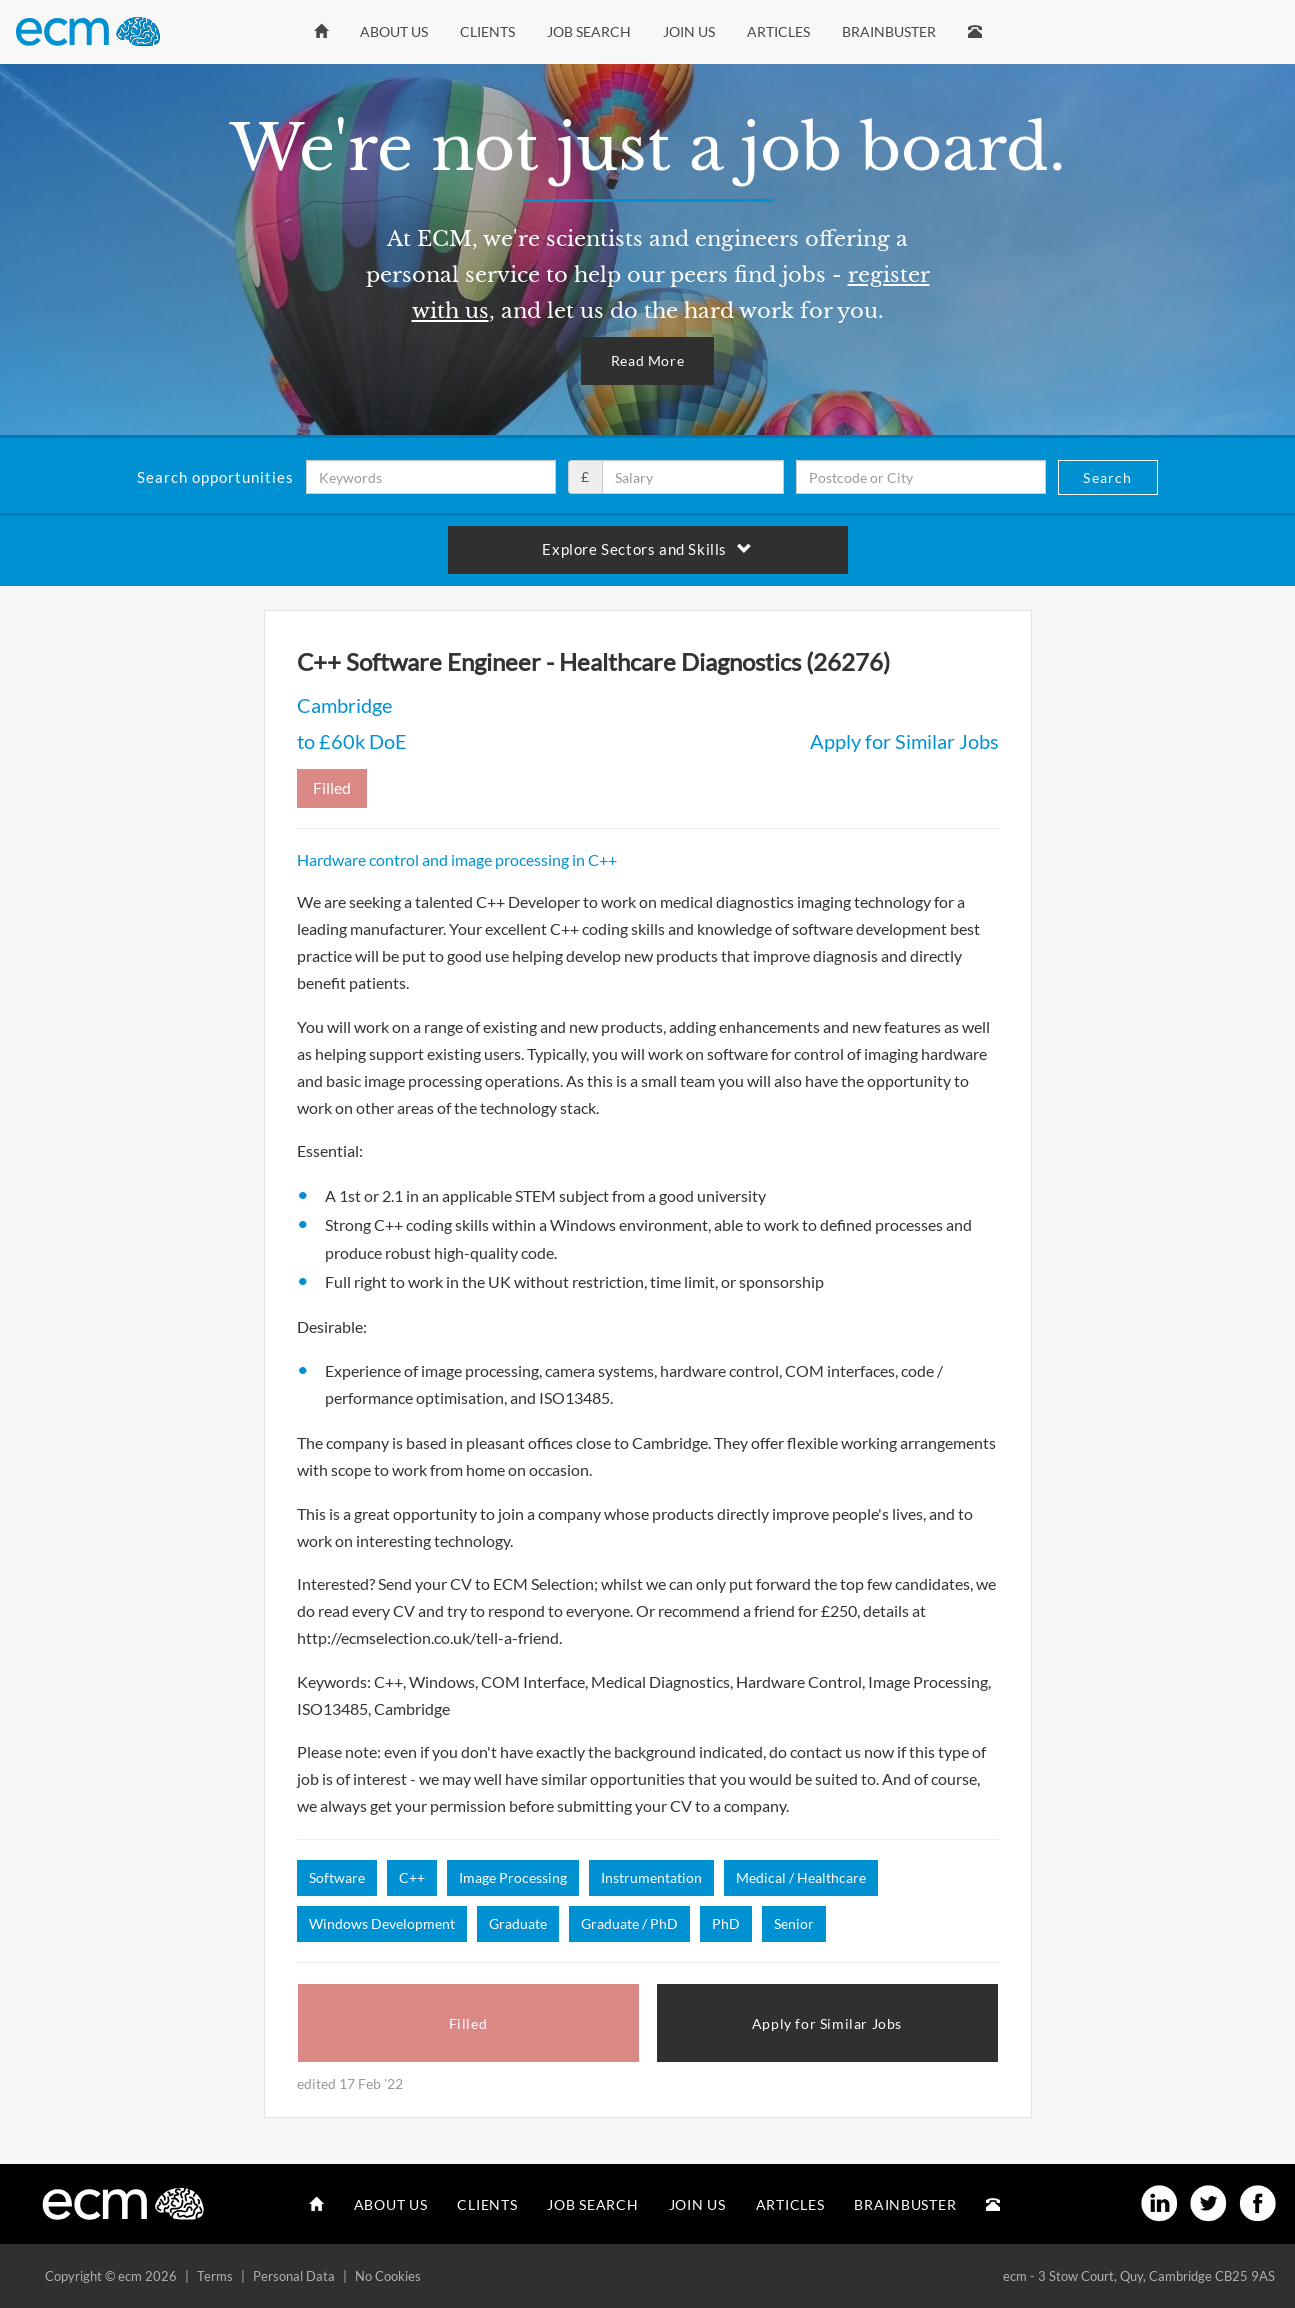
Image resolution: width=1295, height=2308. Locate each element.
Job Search (589, 31)
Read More (647, 360)
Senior (794, 1923)
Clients (487, 31)
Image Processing (513, 1877)
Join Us (689, 31)
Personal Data (294, 2276)
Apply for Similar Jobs (904, 741)
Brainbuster (889, 31)
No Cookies (388, 2276)
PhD (726, 1923)
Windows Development (382, 1923)
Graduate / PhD (629, 1923)
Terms (215, 2276)
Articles (778, 31)
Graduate (518, 1923)
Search (1107, 477)
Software (337, 1877)
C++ (412, 1877)
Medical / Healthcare (801, 1877)
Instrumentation (651, 1877)
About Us (394, 31)
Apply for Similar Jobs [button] (827, 2023)
